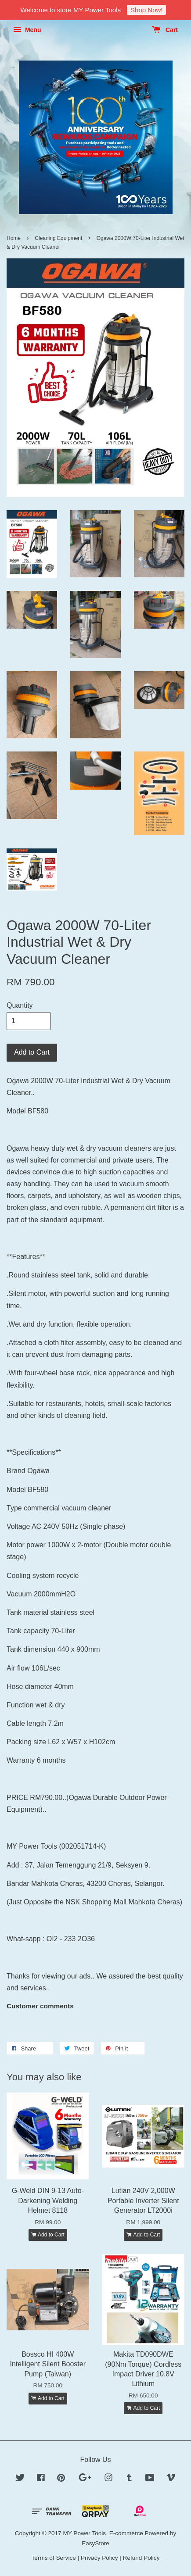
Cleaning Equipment (58, 238)
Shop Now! (146, 10)
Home (14, 238)
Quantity (20, 1005)
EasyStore (95, 2543)
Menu (27, 30)
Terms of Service (54, 2558)
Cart (165, 30)
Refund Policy (141, 2558)
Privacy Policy (99, 2558)
